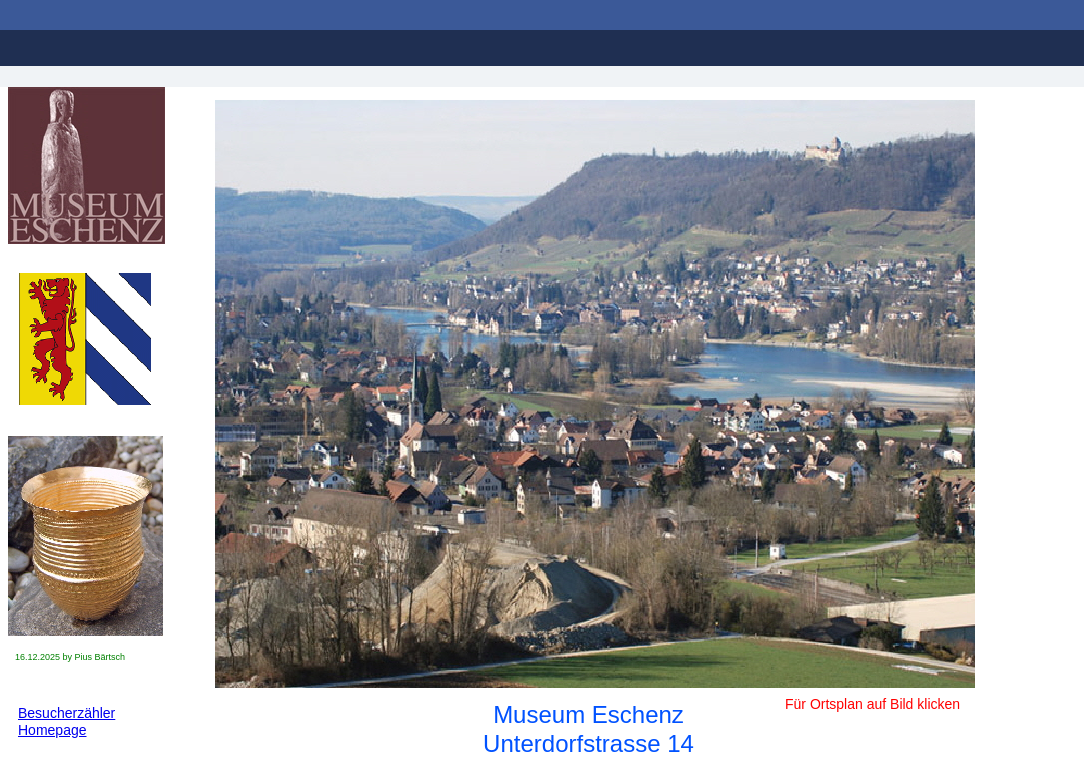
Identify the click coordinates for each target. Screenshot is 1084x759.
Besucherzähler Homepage (66, 721)
